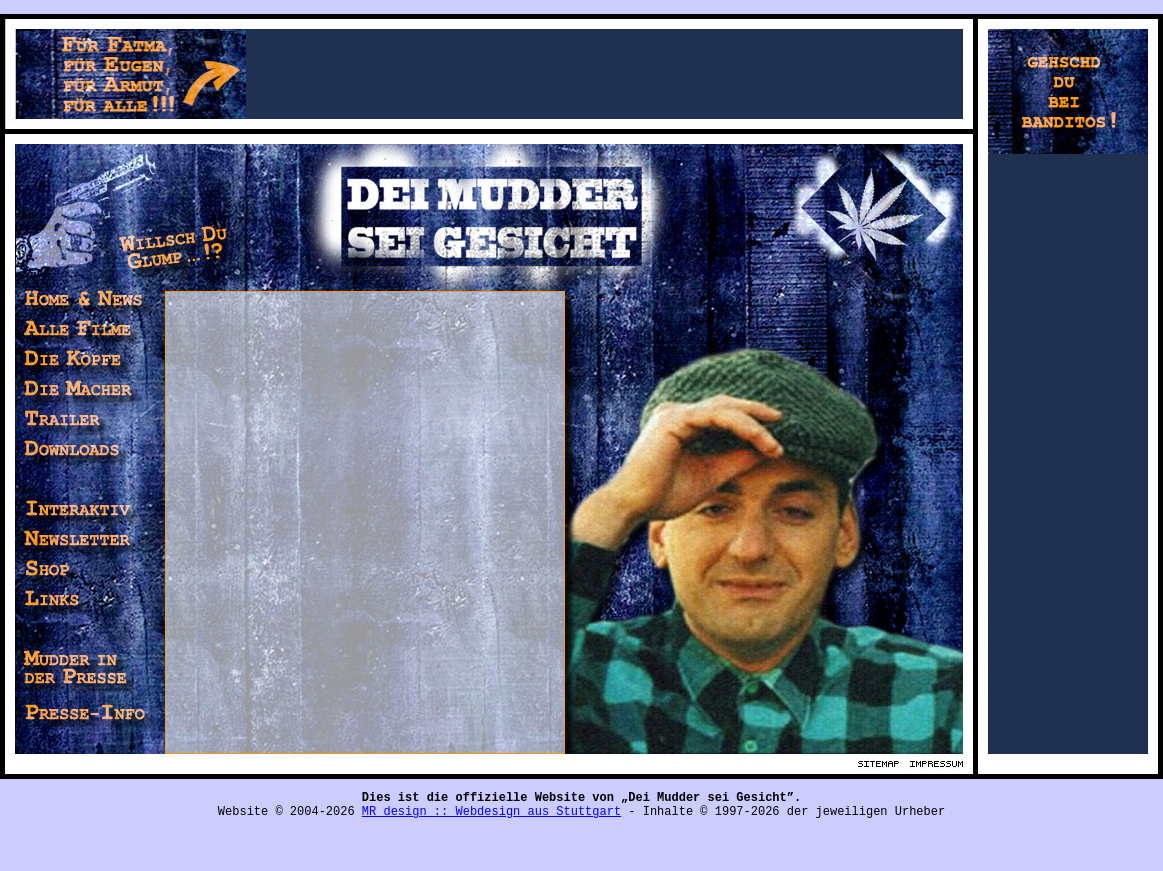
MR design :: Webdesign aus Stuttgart (491, 812)
